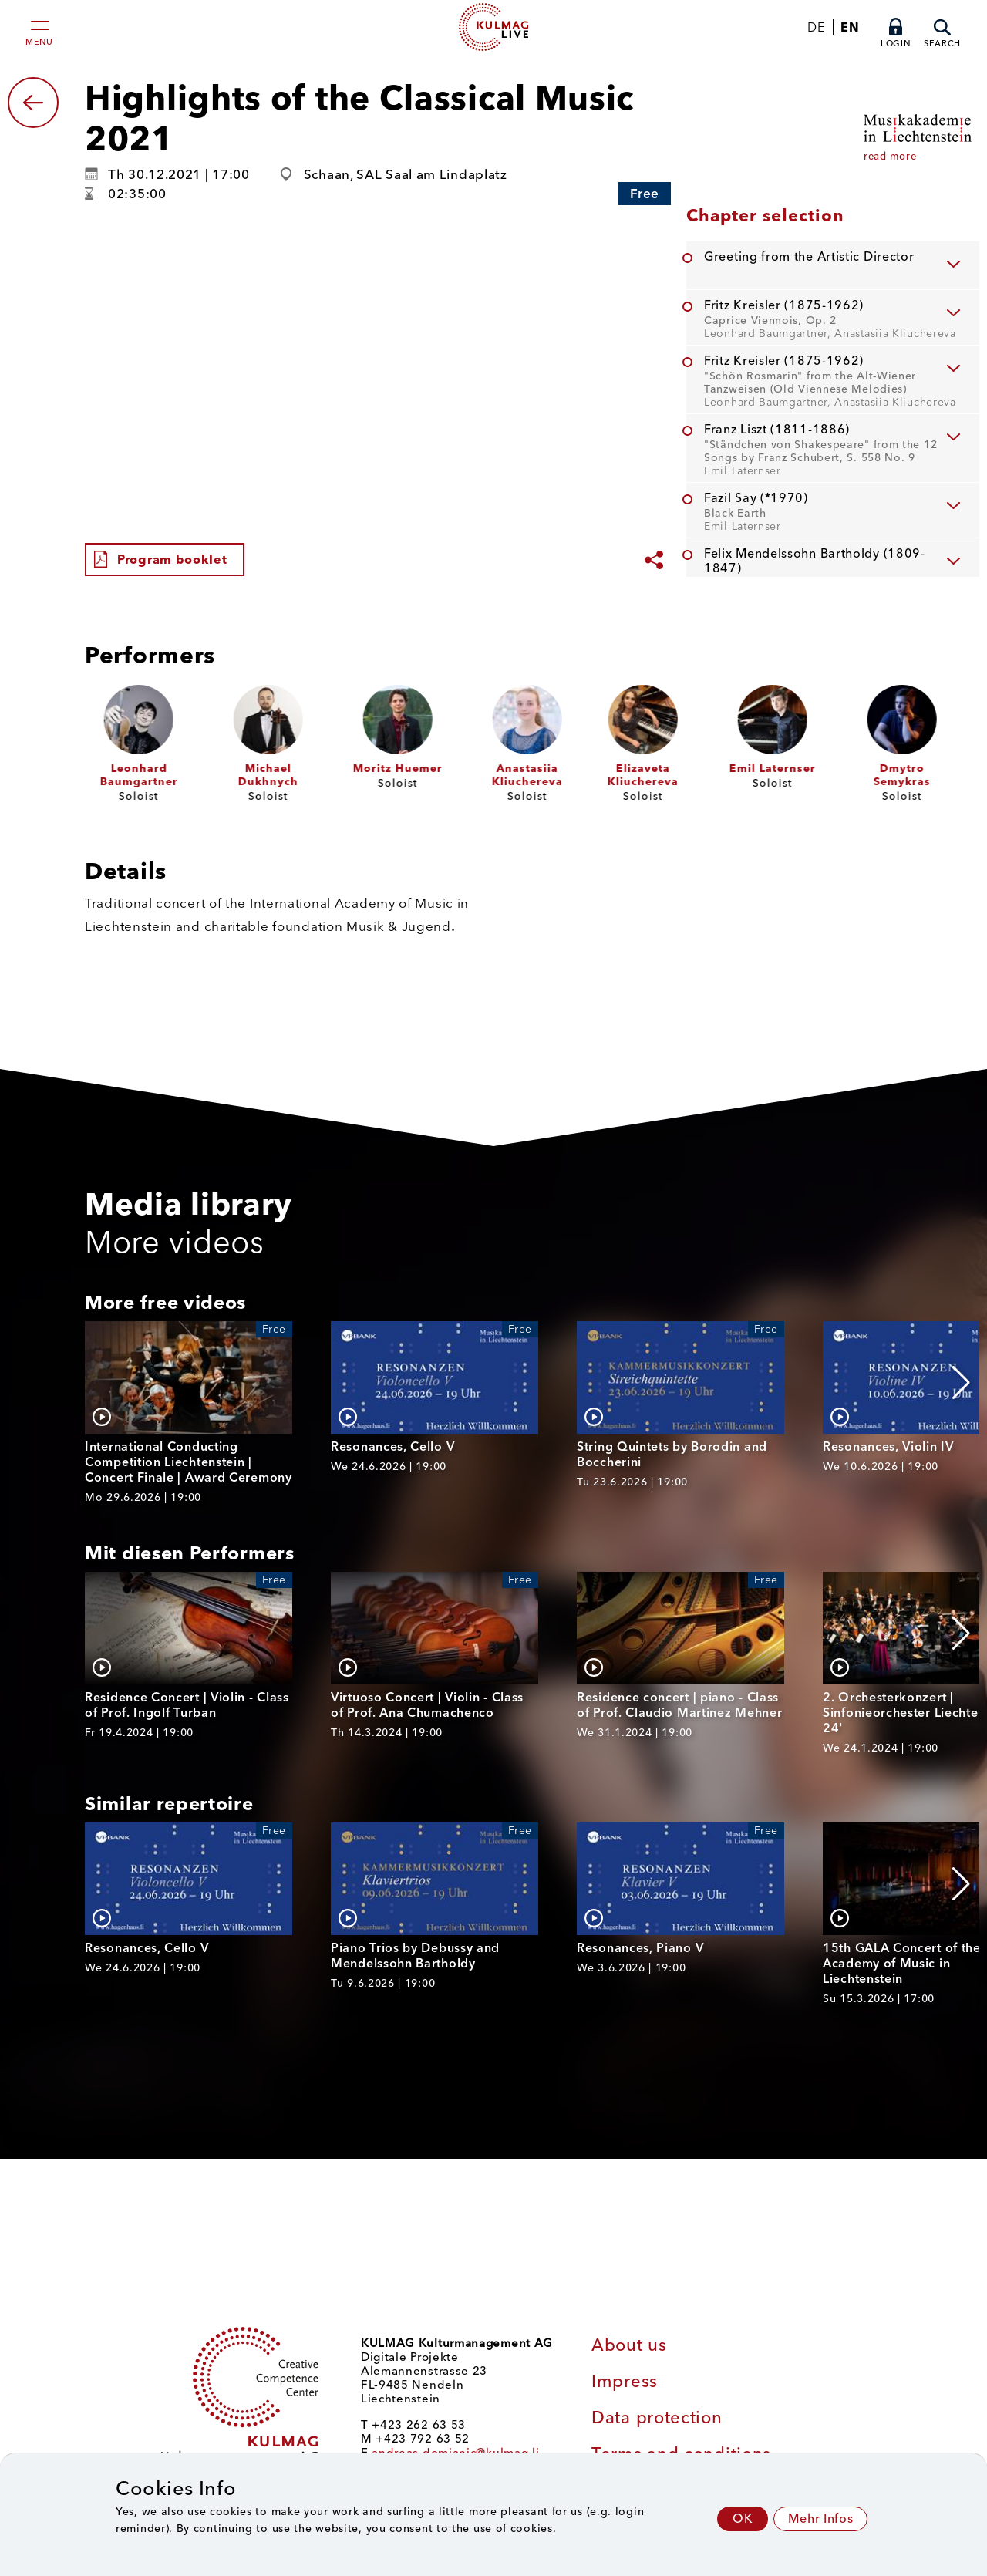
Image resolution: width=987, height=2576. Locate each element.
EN (849, 27)
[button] (961, 1383)
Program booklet (172, 559)
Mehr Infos (820, 2518)
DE (815, 27)
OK (743, 2518)
